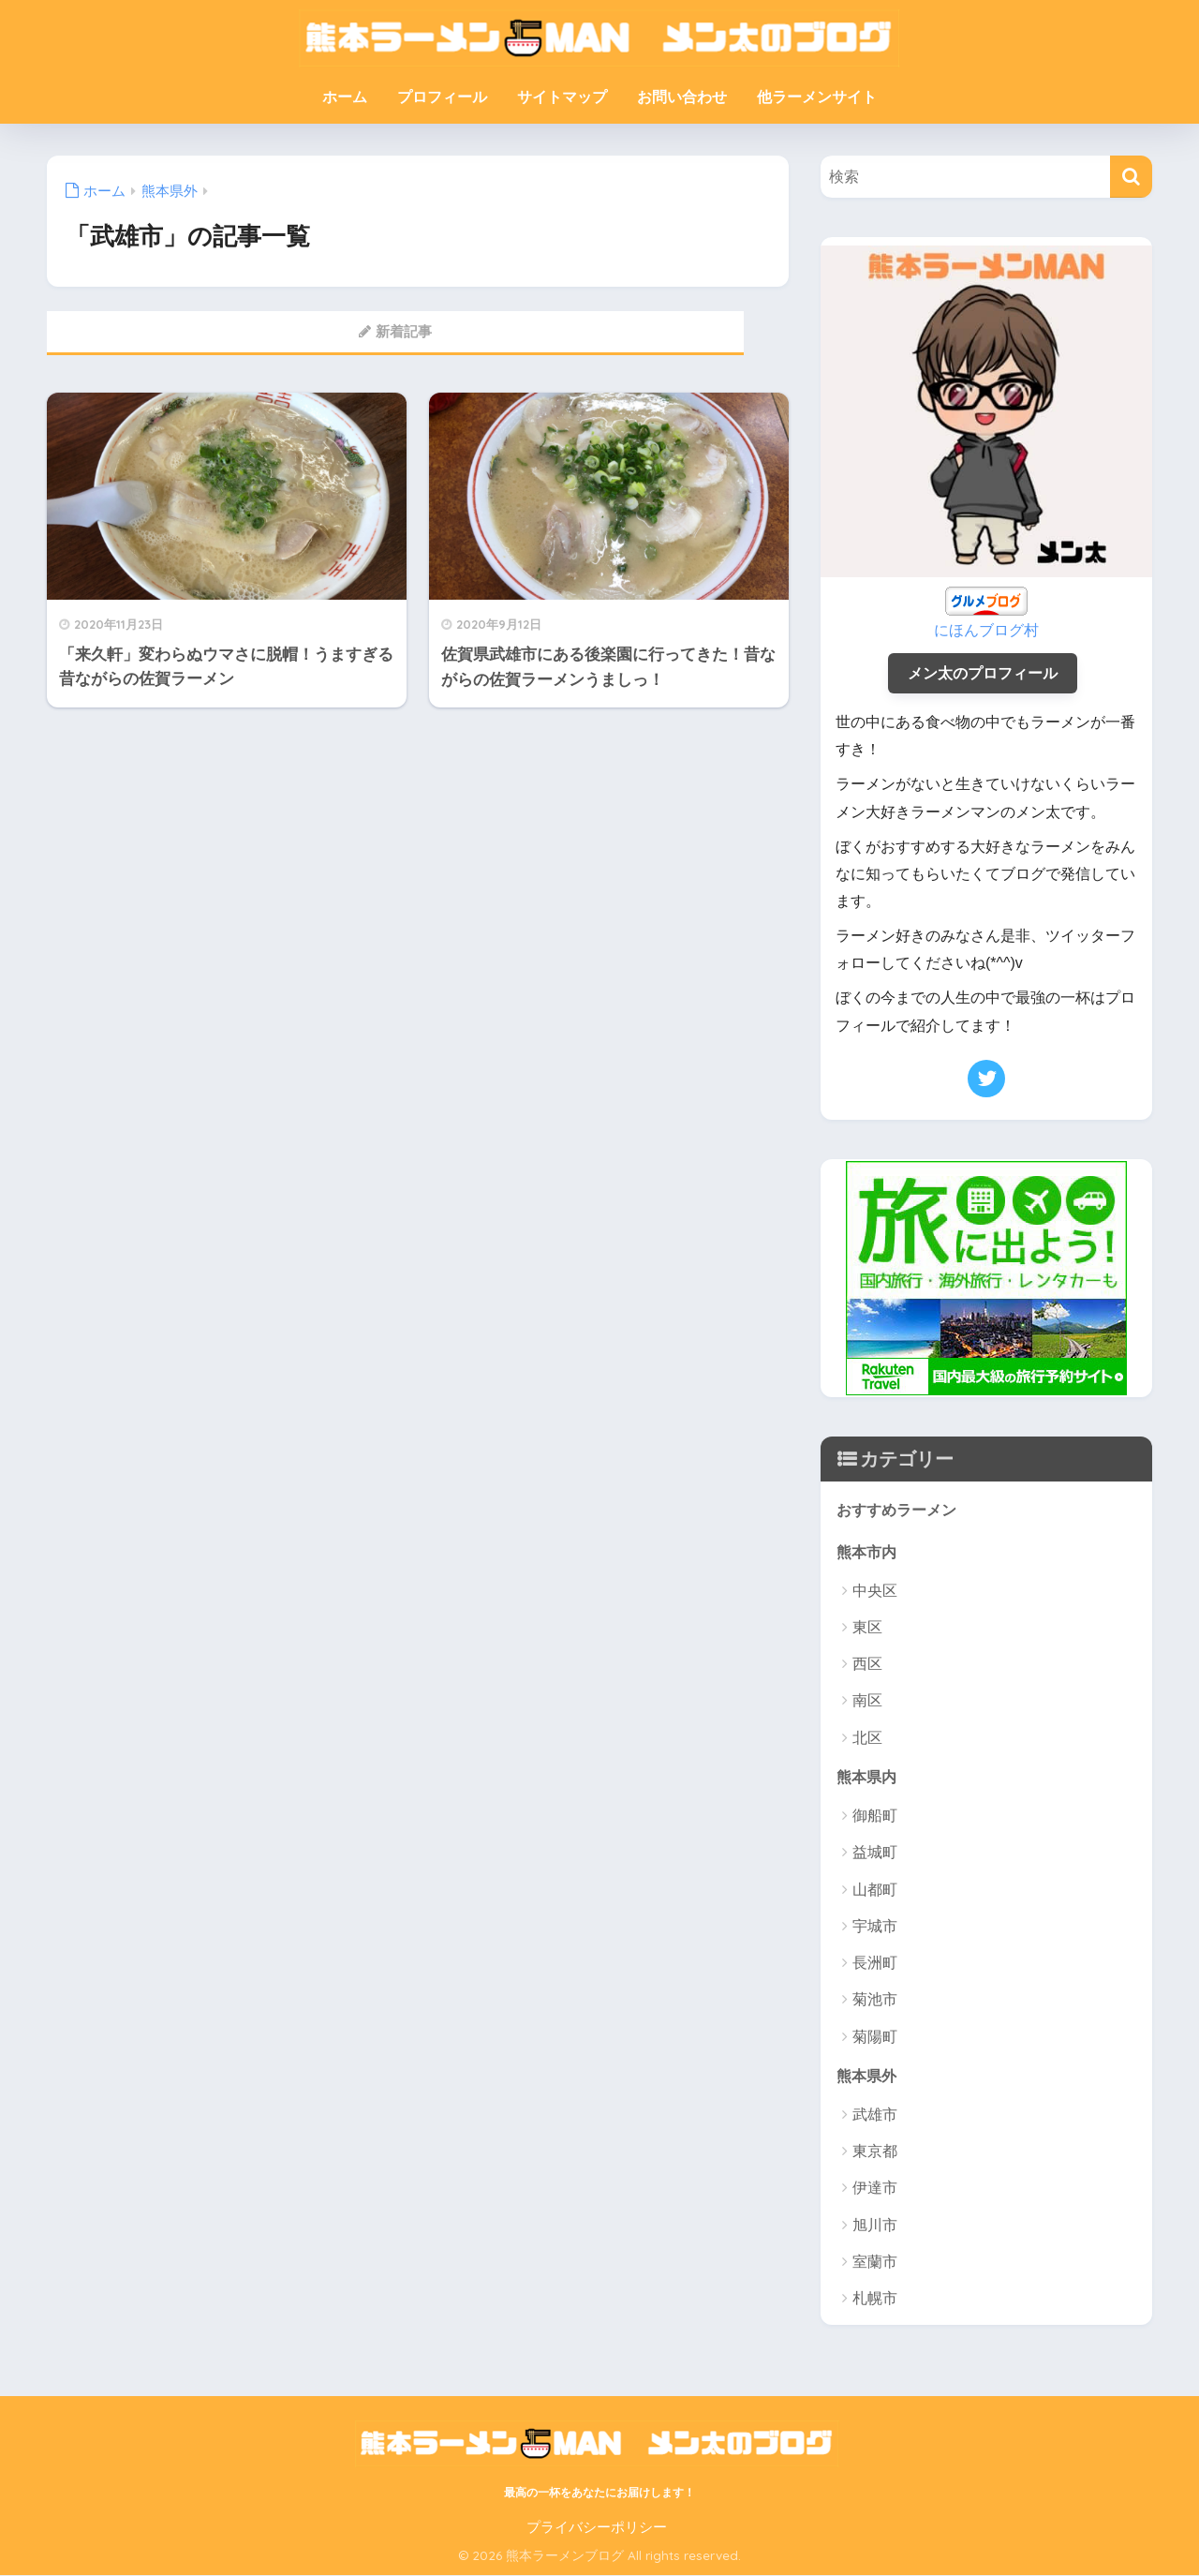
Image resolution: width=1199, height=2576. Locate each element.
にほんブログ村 (987, 628)
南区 (867, 1701)
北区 (867, 1738)
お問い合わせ (682, 97)
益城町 (874, 1853)
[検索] (1131, 177)
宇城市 (874, 1927)
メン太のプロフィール (982, 671)
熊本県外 (868, 2076)
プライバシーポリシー (596, 2529)
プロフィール (442, 97)
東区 (867, 1627)
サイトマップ (562, 97)
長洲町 (874, 1964)
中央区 (874, 1591)
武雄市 (874, 2116)
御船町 (874, 1816)
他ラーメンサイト (817, 97)
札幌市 (874, 2300)
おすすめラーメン (900, 1509)
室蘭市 (874, 2263)
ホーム (344, 97)
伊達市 (874, 2189)
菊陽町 (874, 2038)
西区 (867, 1665)
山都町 (874, 1890)
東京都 (874, 2153)
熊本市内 (868, 1550)
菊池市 (874, 2000)
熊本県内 (868, 1776)
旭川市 (874, 2226)
